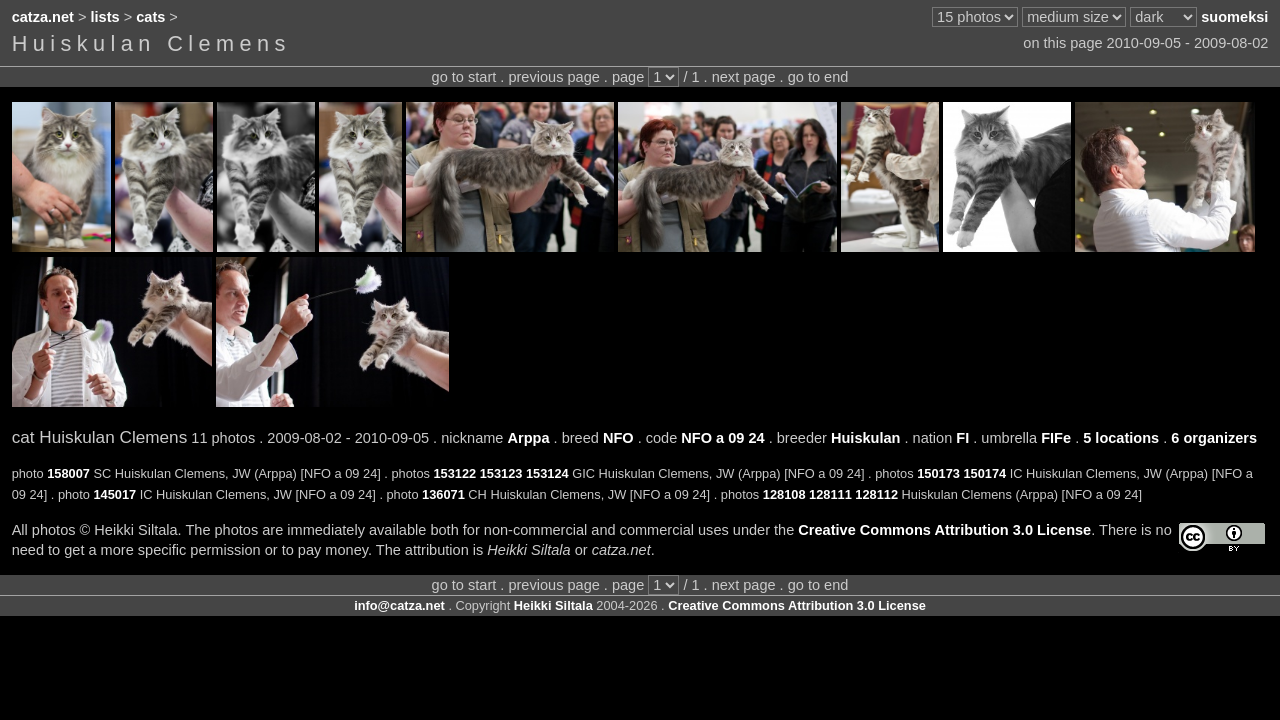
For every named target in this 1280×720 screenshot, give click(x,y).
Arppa (529, 438)
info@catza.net (399, 605)
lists (105, 17)
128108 (784, 494)
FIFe (1056, 438)
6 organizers (1214, 438)
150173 (938, 473)
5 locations (1121, 438)
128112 (876, 494)
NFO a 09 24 (722, 438)
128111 (830, 494)
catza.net (43, 17)
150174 (984, 473)
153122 (454, 473)
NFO (618, 438)
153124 (547, 473)
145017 (114, 494)
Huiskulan (866, 438)
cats (150, 17)
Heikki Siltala (553, 605)
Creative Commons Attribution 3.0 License (944, 530)
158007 (68, 473)
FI (962, 438)
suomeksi (1234, 17)
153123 (501, 473)
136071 (443, 494)
